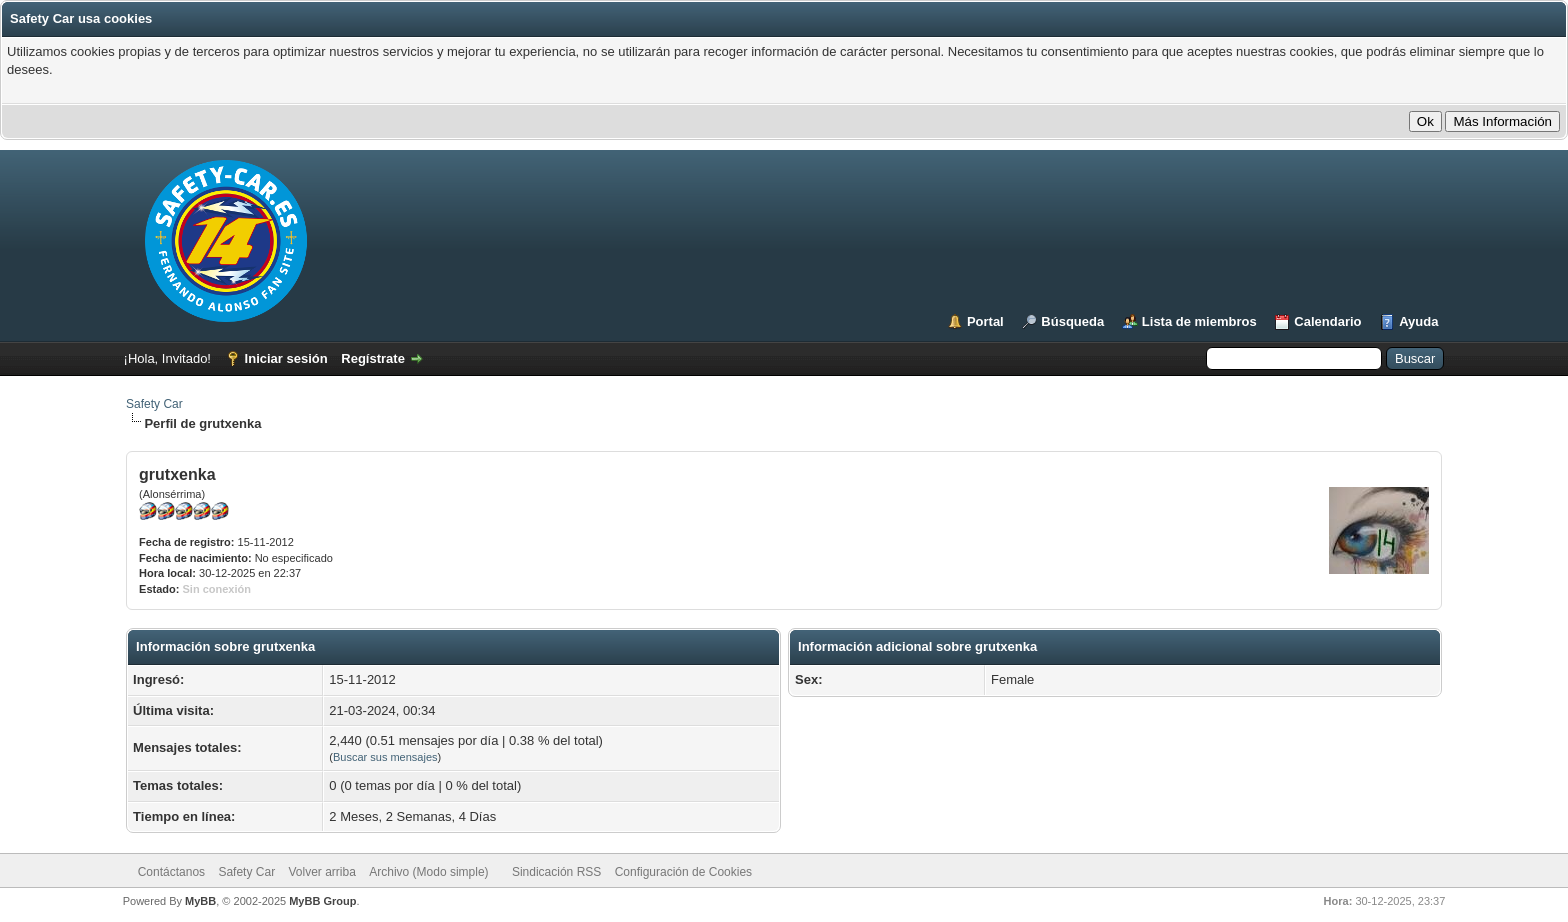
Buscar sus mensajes (385, 757)
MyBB (200, 901)
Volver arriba (321, 872)
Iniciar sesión (286, 358)
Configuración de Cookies (683, 872)
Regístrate (373, 358)
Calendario (1327, 321)
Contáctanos (171, 872)
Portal (985, 321)
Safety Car (154, 404)
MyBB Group (322, 901)
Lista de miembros (1199, 321)
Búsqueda (1072, 321)
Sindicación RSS (556, 872)
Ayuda (1418, 321)
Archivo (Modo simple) (428, 872)
